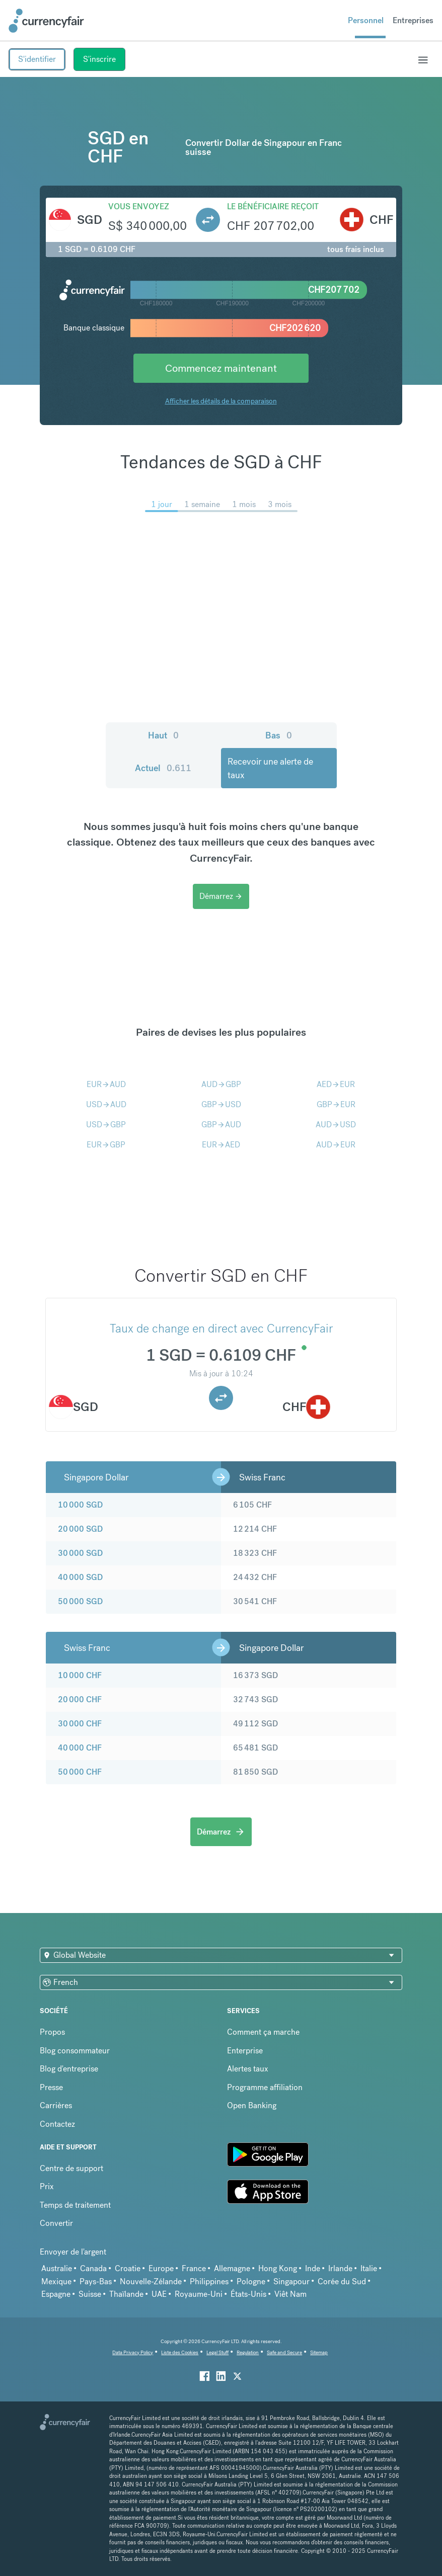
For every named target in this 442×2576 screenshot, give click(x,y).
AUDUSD (336, 1124)
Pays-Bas (96, 2281)
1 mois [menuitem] (244, 504)
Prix (47, 2186)
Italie (368, 2268)
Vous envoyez (138, 206)
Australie (56, 2268)
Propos (52, 2032)
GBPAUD (221, 1124)
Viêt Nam (290, 2294)
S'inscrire (99, 59)
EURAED (221, 1144)
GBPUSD (221, 1104)
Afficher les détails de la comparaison (221, 400)
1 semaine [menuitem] (202, 504)
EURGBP (106, 1144)
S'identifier (37, 59)
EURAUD (106, 1084)
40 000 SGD (80, 1577)
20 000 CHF (80, 1699)
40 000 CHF (80, 1747)
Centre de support (71, 2168)
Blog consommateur (75, 2050)
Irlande (340, 2268)
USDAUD (106, 1104)
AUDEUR (335, 1144)
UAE (159, 2294)
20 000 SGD (80, 1529)
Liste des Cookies (179, 2352)
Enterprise (245, 2050)
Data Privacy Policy (132, 2352)
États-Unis (248, 2294)
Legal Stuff (217, 2352)
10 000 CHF (80, 1675)
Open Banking (251, 2105)
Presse (51, 2087)
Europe (161, 2268)
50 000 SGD (80, 1601)
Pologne (251, 2281)
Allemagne (232, 2268)
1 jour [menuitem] (161, 504)
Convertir (56, 2223)
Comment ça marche (263, 2032)
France (194, 2268)
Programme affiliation (265, 2087)
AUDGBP (221, 1084)
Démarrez (221, 896)
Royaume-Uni (199, 2294)
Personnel (366, 20)
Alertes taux (247, 2068)
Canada (93, 2268)
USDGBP (106, 1124)
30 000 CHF (80, 1723)
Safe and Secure (284, 2352)
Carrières (56, 2105)
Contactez (57, 2124)
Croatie (127, 2268)
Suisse (90, 2294)
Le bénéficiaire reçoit (273, 206)
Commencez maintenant (221, 368)
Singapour (291, 2281)
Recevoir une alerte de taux (270, 768)
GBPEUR (336, 1104)
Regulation (248, 2352)
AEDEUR (336, 1084)
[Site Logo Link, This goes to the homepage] (46, 21)
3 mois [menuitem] (279, 504)
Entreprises (413, 20)
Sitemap (319, 2352)
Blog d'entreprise (69, 2068)
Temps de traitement (75, 2205)
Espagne (55, 2294)
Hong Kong (277, 2268)
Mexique (56, 2281)
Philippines (209, 2281)
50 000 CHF (80, 1772)
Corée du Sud (342, 2281)
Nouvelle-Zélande (151, 2281)
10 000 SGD (80, 1505)
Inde (312, 2268)
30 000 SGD (80, 1553)
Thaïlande (126, 2294)
